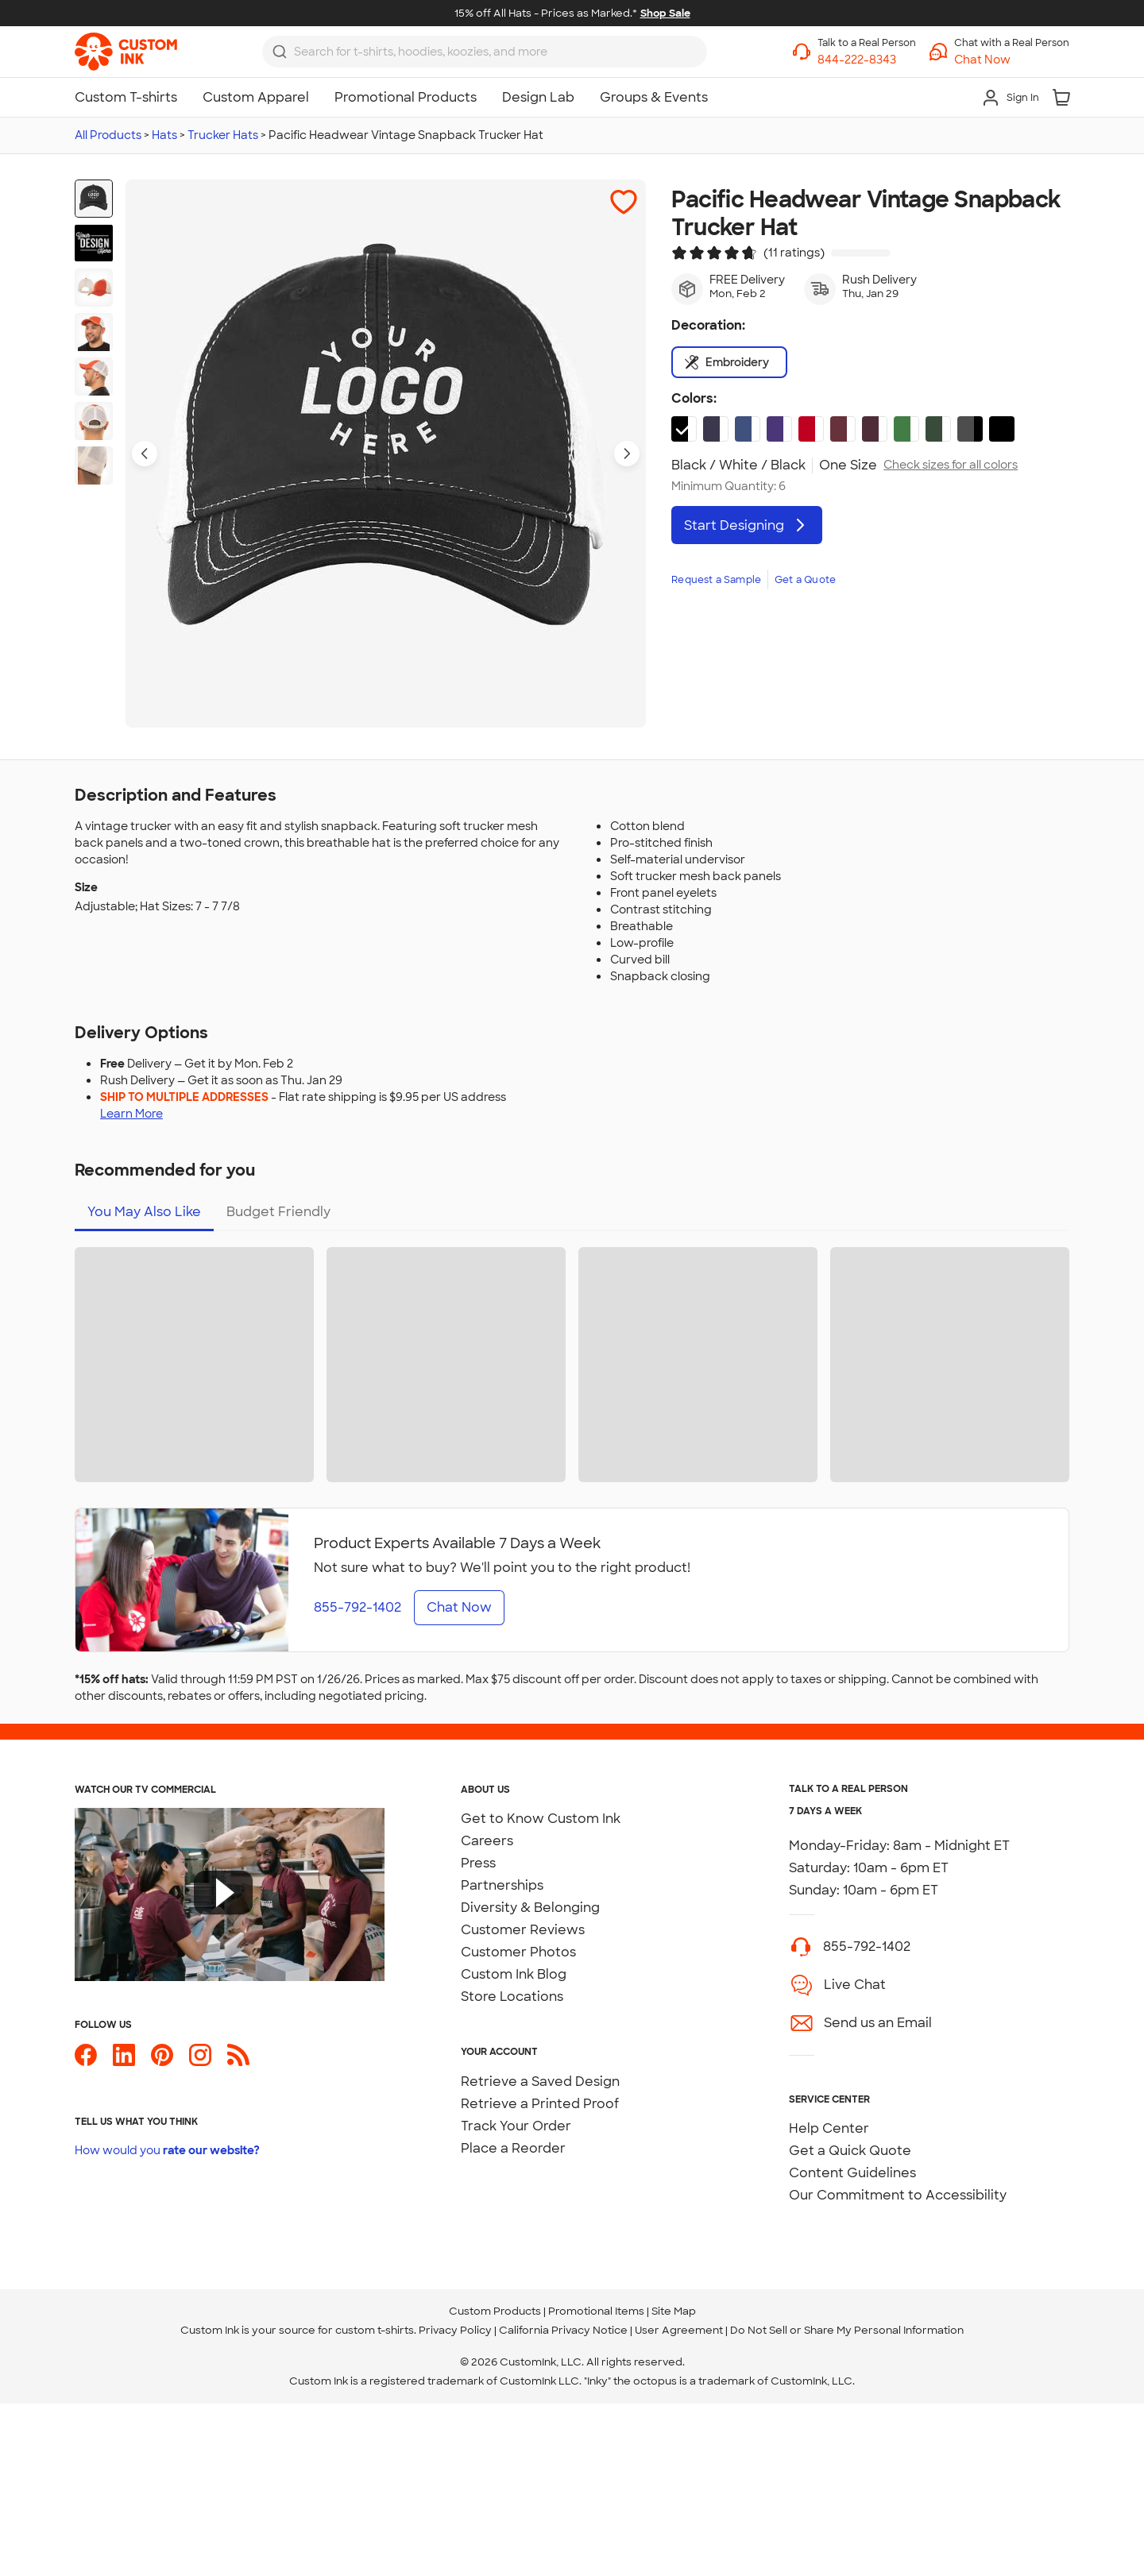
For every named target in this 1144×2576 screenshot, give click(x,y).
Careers (487, 1841)
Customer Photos (518, 1952)
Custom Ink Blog (513, 1974)
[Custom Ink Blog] (238, 2061)
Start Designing (747, 525)
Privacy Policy (455, 2330)
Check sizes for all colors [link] (950, 465)
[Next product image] (627, 453)
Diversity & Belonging (530, 1907)
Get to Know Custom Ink (540, 1818)
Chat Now (459, 1607)
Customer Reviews (523, 1929)
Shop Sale (665, 13)
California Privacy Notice (563, 2330)
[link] (126, 52)
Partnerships (502, 1885)
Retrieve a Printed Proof (540, 2103)
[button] (1011, 60)
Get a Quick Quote (850, 2150)
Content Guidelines (852, 2173)
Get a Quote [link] (805, 580)
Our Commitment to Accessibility (898, 2195)
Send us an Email (878, 2022)
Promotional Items (596, 2311)
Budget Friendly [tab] (278, 1211)
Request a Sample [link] (716, 580)
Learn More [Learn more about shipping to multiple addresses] (131, 1113)
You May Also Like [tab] (144, 1211)
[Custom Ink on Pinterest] (162, 2061)
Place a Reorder (513, 2148)
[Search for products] (496, 52)
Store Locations (512, 1996)
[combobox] (484, 52)
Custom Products (495, 2311)
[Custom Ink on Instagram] (200, 2061)
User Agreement (679, 2330)
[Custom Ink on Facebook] (86, 2061)
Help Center (829, 2128)
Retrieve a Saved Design (540, 2081)
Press (478, 1863)
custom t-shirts (374, 2330)
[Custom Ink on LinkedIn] (124, 2061)
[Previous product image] (144, 453)
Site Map (673, 2311)
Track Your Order (516, 2126)
